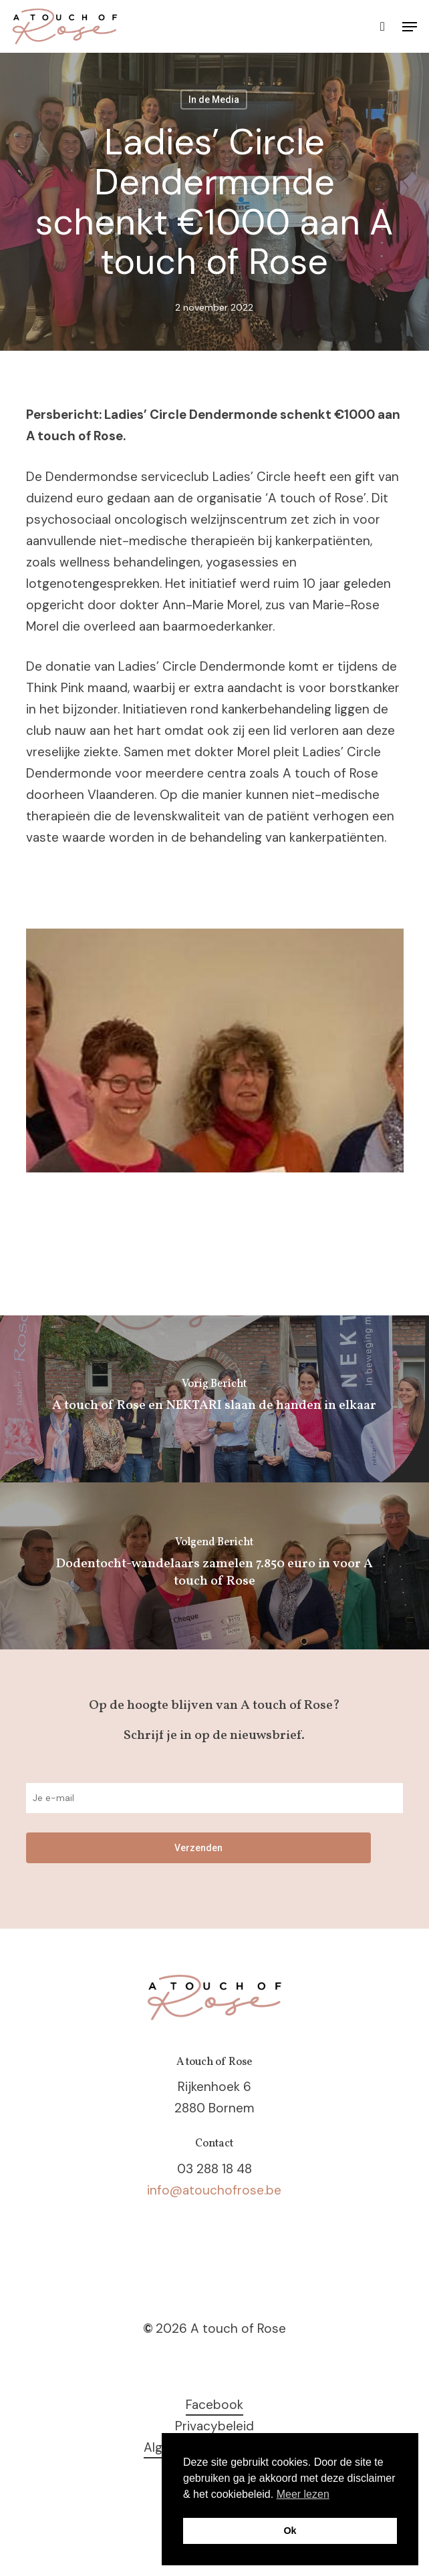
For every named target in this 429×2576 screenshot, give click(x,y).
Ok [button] (289, 2530)
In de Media (213, 99)
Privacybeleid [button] (214, 2426)
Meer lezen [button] (303, 2494)
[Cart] (383, 26)
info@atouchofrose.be (214, 2190)
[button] (409, 26)
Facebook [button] (214, 2404)
